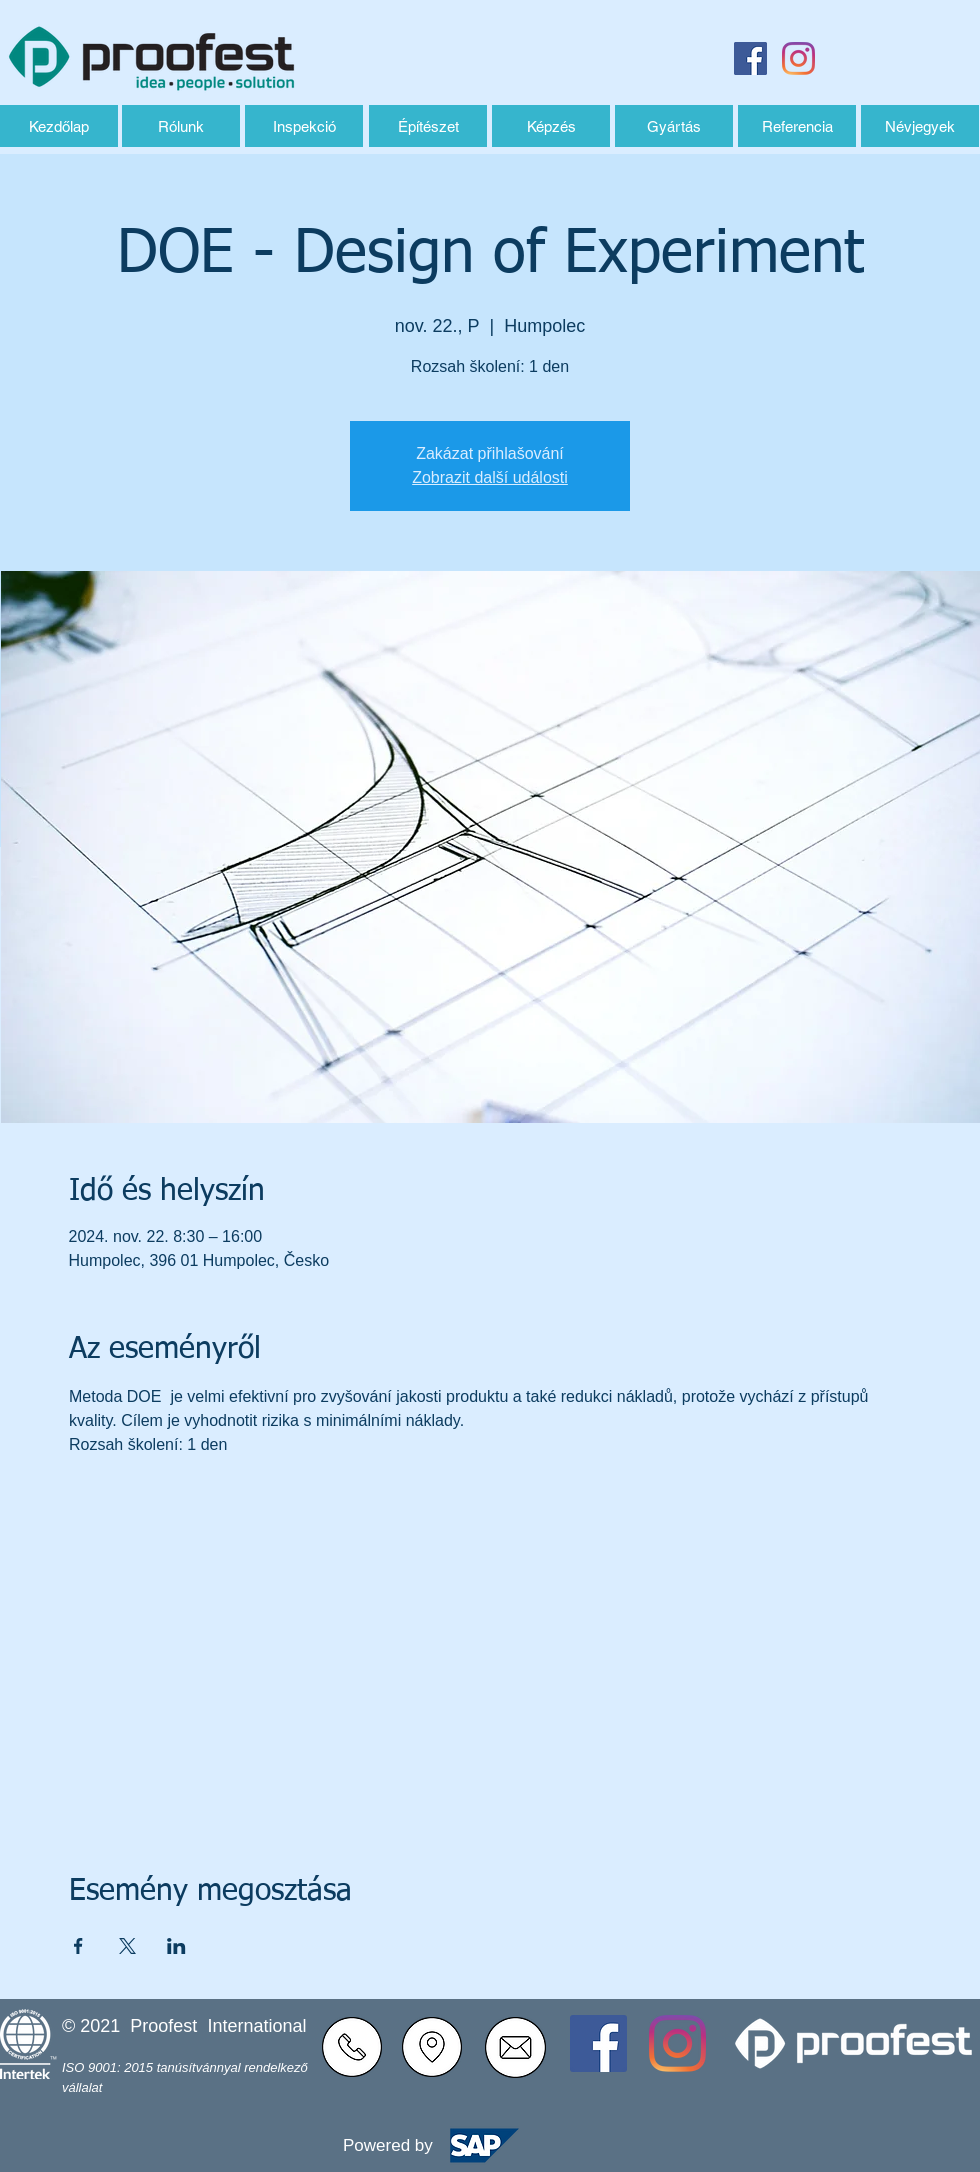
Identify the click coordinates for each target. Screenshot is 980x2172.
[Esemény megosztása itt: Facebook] (78, 1946)
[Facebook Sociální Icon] (750, 58)
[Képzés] (551, 126)
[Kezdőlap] (59, 126)
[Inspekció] (304, 126)
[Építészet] (428, 126)
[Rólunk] (181, 126)
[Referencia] (797, 126)
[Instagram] (798, 58)
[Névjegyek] (920, 126)
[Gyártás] (674, 126)
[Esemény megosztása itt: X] (127, 1946)
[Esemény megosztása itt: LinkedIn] (176, 1946)
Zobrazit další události (490, 477)
